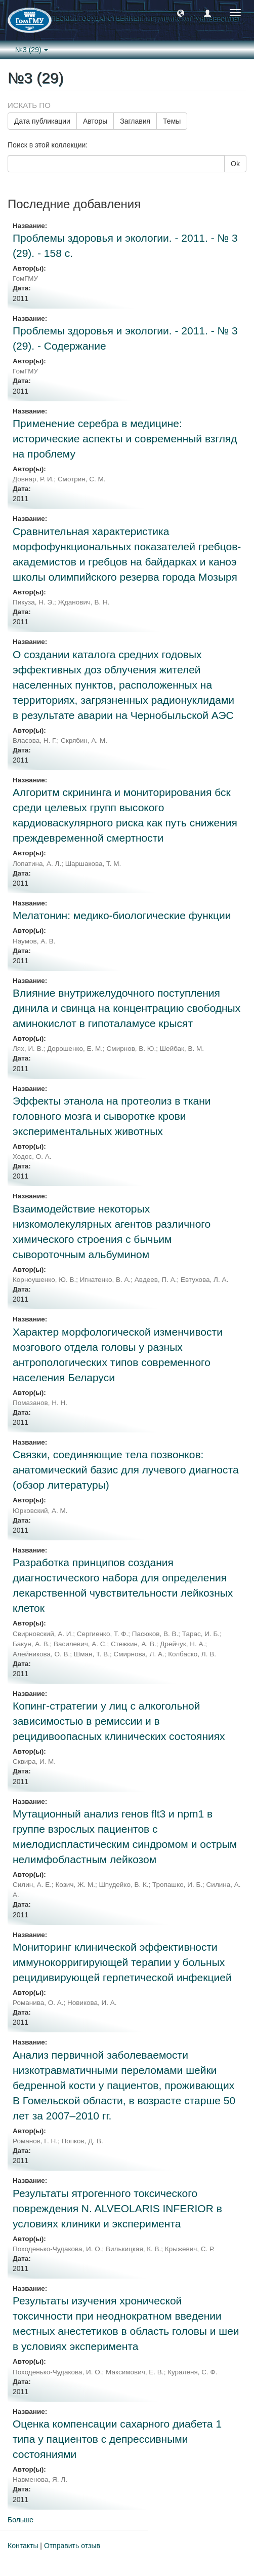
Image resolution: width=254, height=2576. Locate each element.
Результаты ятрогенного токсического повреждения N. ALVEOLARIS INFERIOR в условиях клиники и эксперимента (117, 2208)
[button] (181, 12)
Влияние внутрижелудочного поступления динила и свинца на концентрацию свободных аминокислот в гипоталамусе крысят (126, 1008)
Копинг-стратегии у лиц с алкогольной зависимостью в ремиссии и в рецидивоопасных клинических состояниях (119, 1721)
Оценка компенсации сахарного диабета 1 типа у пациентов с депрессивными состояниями (117, 2439)
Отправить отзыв (72, 2546)
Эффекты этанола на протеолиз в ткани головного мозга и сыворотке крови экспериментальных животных (112, 1116)
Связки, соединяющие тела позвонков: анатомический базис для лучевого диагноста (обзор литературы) (126, 1470)
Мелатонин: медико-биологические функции (122, 915)
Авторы (95, 121)
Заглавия (135, 121)
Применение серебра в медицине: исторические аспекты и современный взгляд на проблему (125, 439)
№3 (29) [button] (31, 50)
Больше (20, 2520)
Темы (172, 121)
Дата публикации (42, 121)
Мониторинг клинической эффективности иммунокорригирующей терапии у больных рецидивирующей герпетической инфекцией (122, 1962)
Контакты (23, 2546)
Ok (235, 164)
